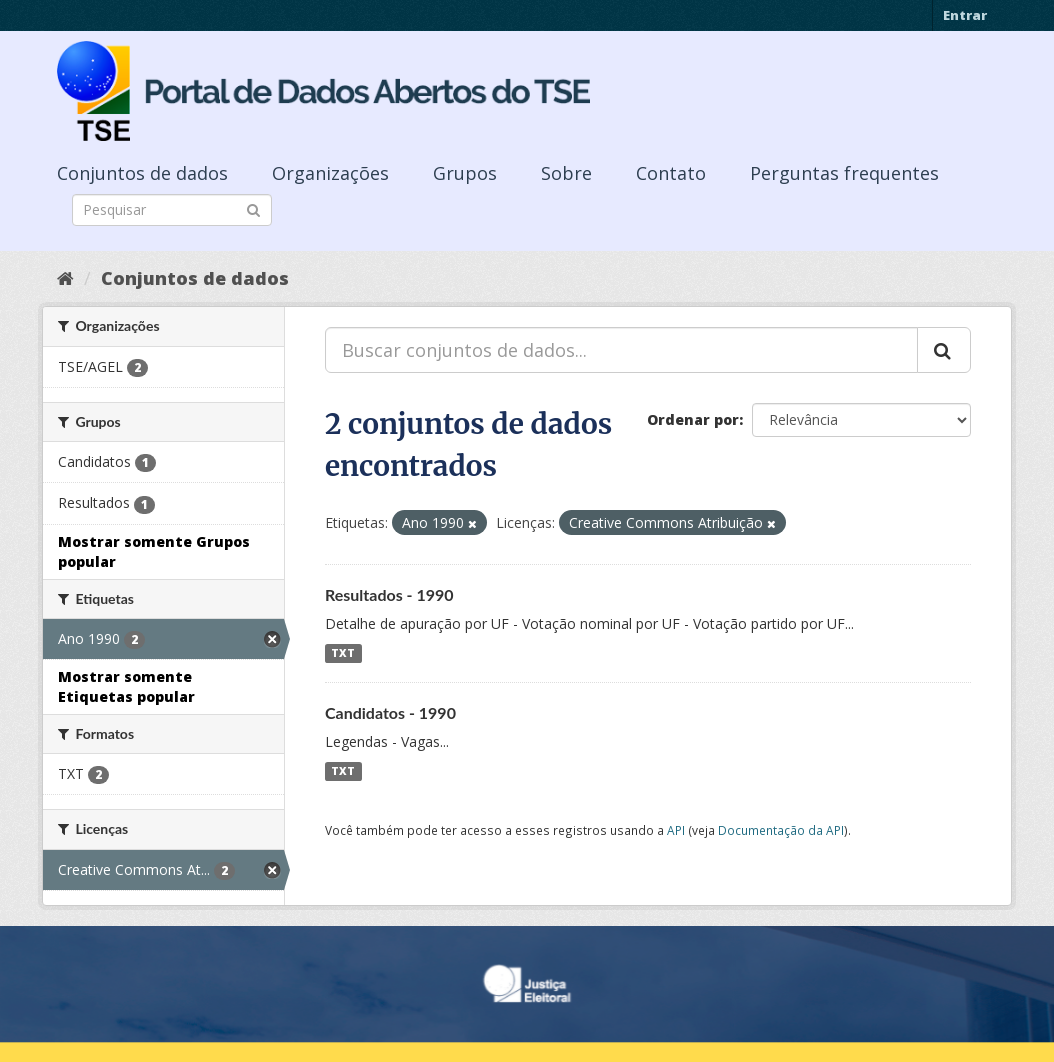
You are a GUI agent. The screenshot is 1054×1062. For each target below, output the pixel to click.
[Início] (65, 278)
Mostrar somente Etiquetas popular (126, 686)
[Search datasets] (172, 210)
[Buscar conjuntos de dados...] (621, 350)
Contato (671, 173)
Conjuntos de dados (142, 173)
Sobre (566, 173)
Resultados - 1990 (389, 594)
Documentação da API (781, 830)
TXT (343, 653)
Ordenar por (693, 419)
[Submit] (253, 208)
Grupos (465, 173)
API (676, 830)
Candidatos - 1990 (390, 712)
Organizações (330, 173)
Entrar (965, 15)
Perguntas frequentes (844, 173)
